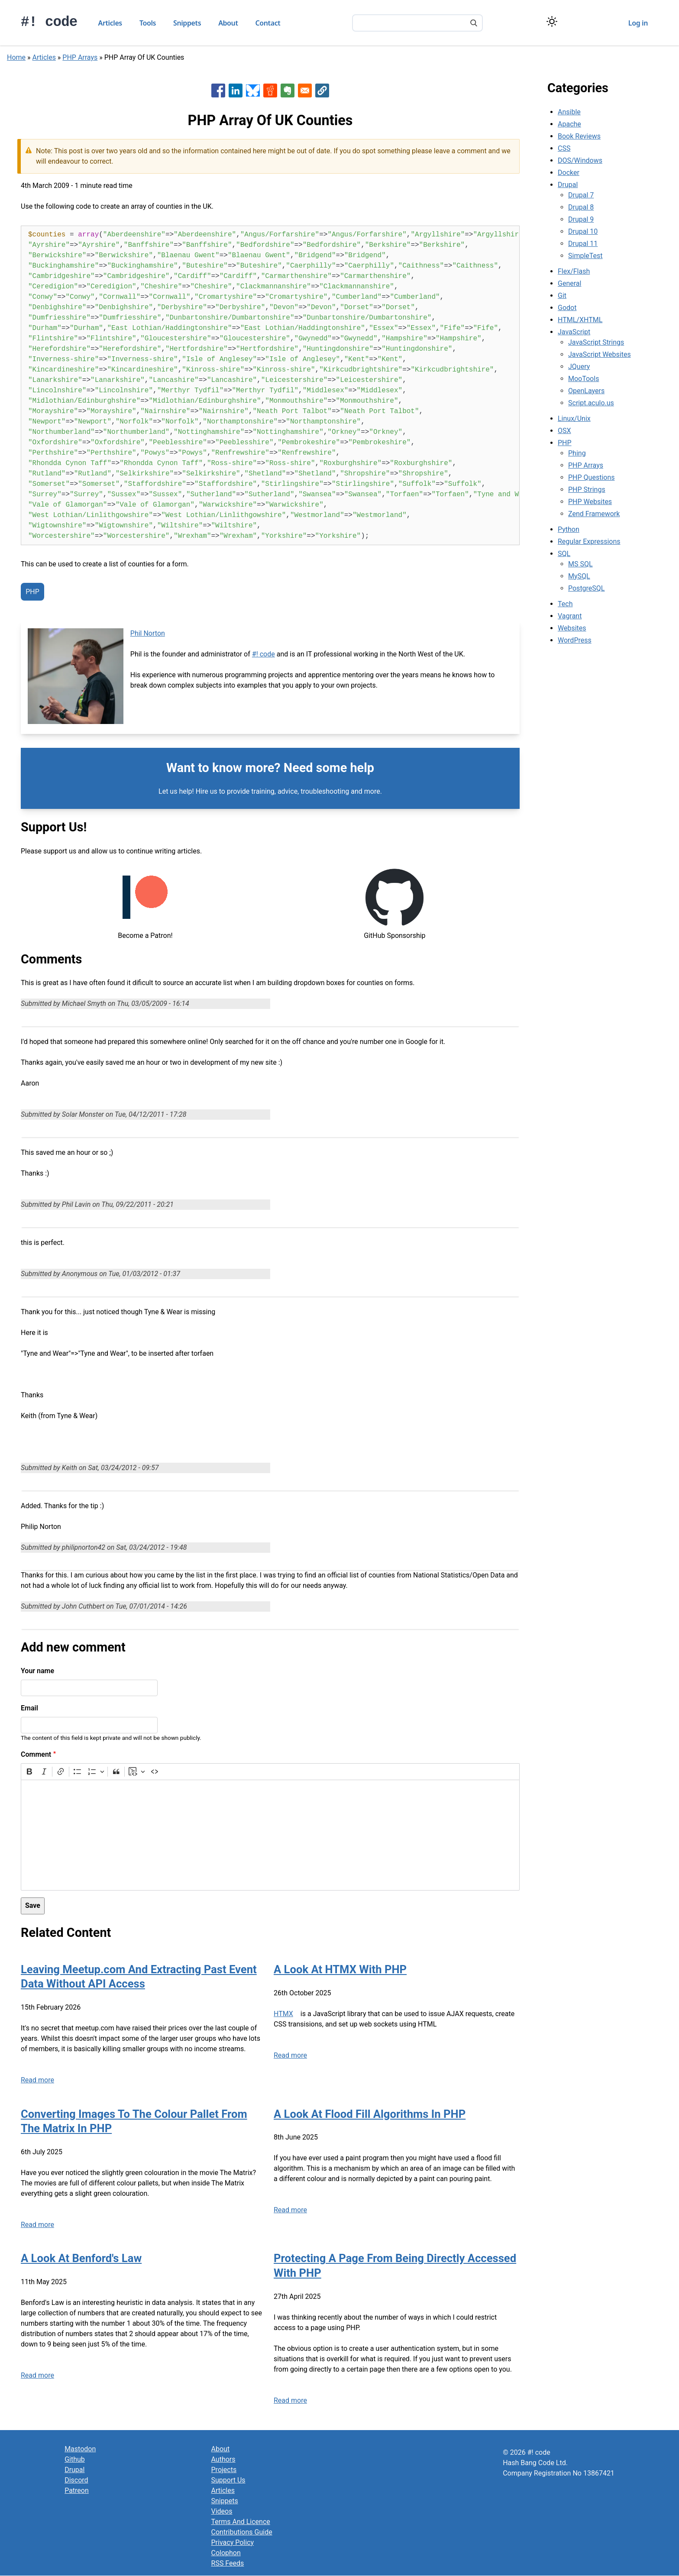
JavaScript (574, 332)
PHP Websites (590, 502)
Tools (147, 23)
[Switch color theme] (552, 21)
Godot (567, 308)
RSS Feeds (227, 2563)
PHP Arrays (79, 57)
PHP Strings (586, 489)
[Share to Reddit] (270, 90)
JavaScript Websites (599, 354)
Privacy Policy (232, 2542)
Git (562, 295)
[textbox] (270, 1835)
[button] (322, 90)
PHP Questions (591, 477)
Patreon (77, 2490)
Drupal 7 (581, 195)
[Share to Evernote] (287, 90)
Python (568, 529)
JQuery (579, 366)
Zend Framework (594, 514)
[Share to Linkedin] (235, 90)
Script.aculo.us (591, 403)
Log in (638, 23)
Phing (577, 453)
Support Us (228, 2480)
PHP (32, 592)
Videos (222, 2511)
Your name (37, 1671)
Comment (36, 1754)
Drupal (568, 185)
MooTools (583, 379)
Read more (37, 2080)
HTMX (283, 2014)
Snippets (187, 23)
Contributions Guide (241, 2532)
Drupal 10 (583, 231)
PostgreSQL (586, 588)
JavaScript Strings (596, 342)
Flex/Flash (574, 271)
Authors (223, 2459)
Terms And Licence (240, 2522)
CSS (564, 148)
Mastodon (80, 2449)
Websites (572, 628)
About (228, 23)
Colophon (226, 2553)
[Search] (474, 24)
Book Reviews (579, 136)
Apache (569, 124)
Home (16, 57)
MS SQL (580, 564)
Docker (568, 172)
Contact (268, 23)
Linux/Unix (574, 418)
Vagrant (570, 616)
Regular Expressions (589, 541)
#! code (49, 22)
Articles (110, 23)
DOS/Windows (580, 160)
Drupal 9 (581, 219)
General (569, 283)
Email (29, 1708)
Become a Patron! (145, 935)
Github (75, 2459)
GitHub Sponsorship (394, 935)
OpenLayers (586, 391)
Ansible (569, 112)
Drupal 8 (581, 207)
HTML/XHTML (580, 320)
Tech (565, 604)
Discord (76, 2480)
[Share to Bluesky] (253, 90)
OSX (564, 431)
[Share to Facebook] (218, 90)
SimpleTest (585, 256)
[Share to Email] (305, 90)
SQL (564, 553)
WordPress (575, 640)
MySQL (579, 576)
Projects (224, 2470)
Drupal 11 (583, 243)
